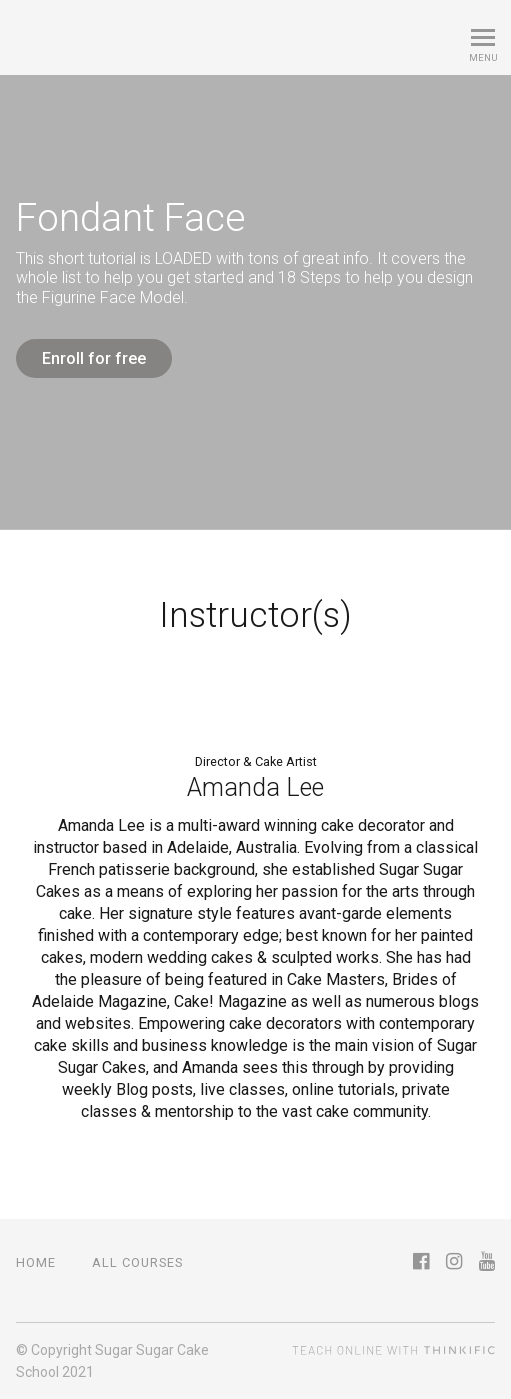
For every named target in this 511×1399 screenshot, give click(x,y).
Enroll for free (94, 358)
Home (36, 1262)
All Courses (137, 1262)
